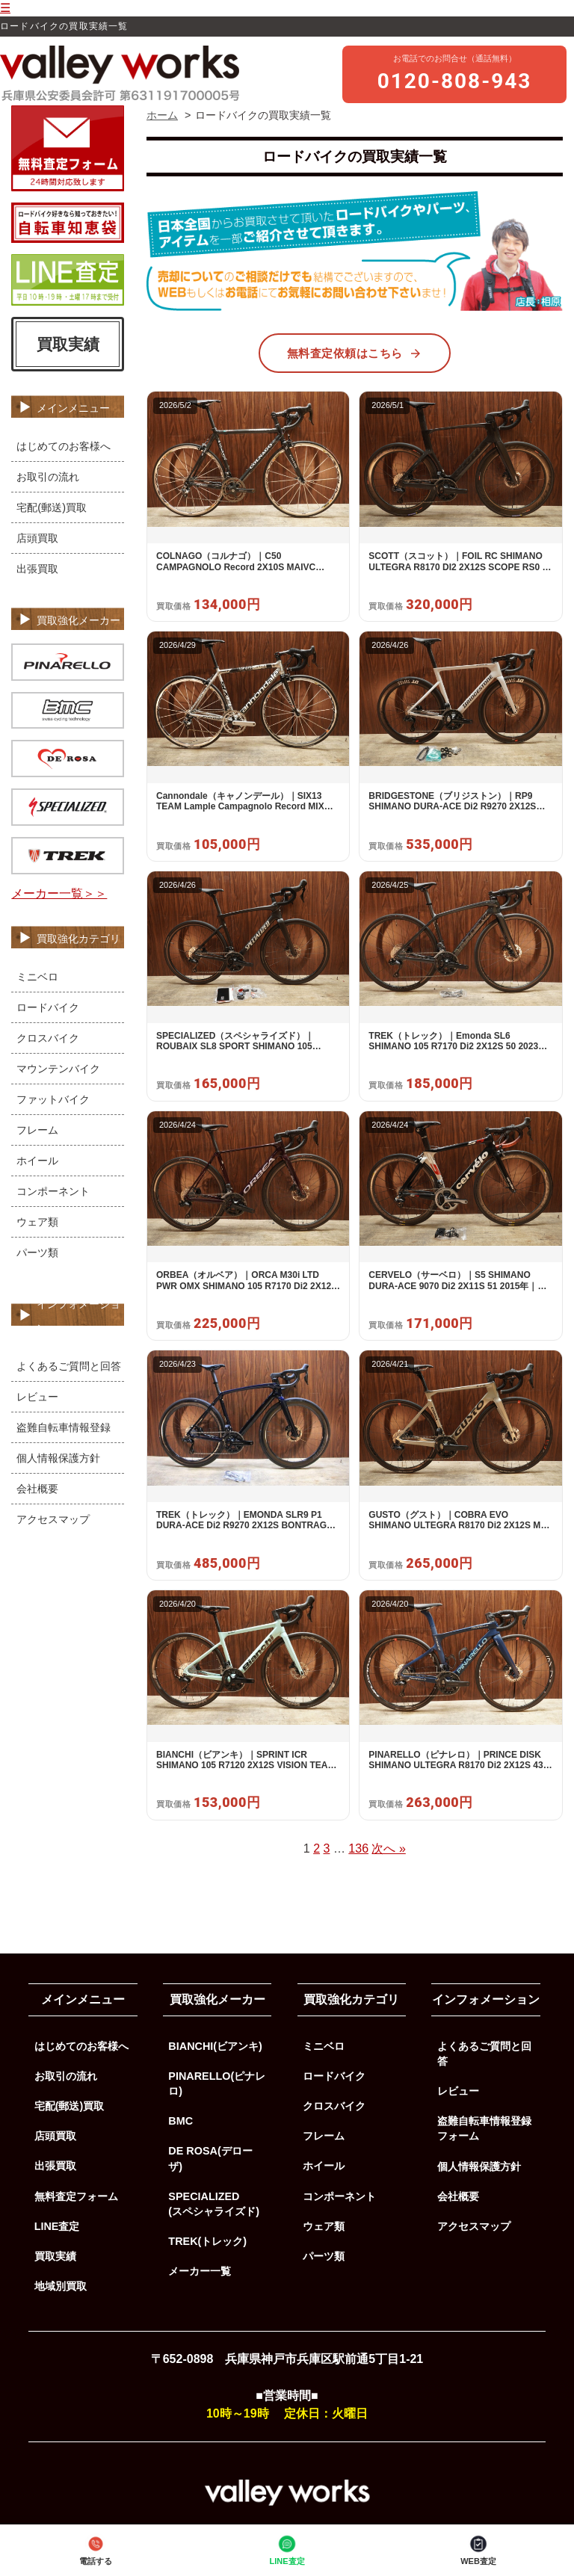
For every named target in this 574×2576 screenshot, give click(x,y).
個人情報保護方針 (58, 1458)
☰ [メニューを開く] (5, 7)
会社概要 (37, 1489)
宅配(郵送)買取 (51, 507)
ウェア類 (37, 1222)
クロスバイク (47, 1038)
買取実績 (68, 344)
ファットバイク (53, 1099)
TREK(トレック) (207, 2241)
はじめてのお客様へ (63, 446)
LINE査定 (286, 2549)
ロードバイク (47, 1007)
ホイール (37, 1161)
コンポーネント (53, 1191)
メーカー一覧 (199, 2271)
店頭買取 (37, 538)
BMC (180, 2121)
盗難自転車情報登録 (63, 1427)
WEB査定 (478, 2549)
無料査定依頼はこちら (354, 353)
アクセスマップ (53, 1519)
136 (358, 1848)
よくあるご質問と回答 (68, 1366)
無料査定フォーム (76, 2196)
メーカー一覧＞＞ (59, 893)
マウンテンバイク (58, 1069)
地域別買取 (60, 2286)
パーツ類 (37, 1252)
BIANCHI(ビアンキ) (215, 2046)
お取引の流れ (47, 477)
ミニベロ (37, 977)
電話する (95, 2549)
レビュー (37, 1397)
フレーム (37, 1130)
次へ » (388, 1848)
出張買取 (37, 569)
